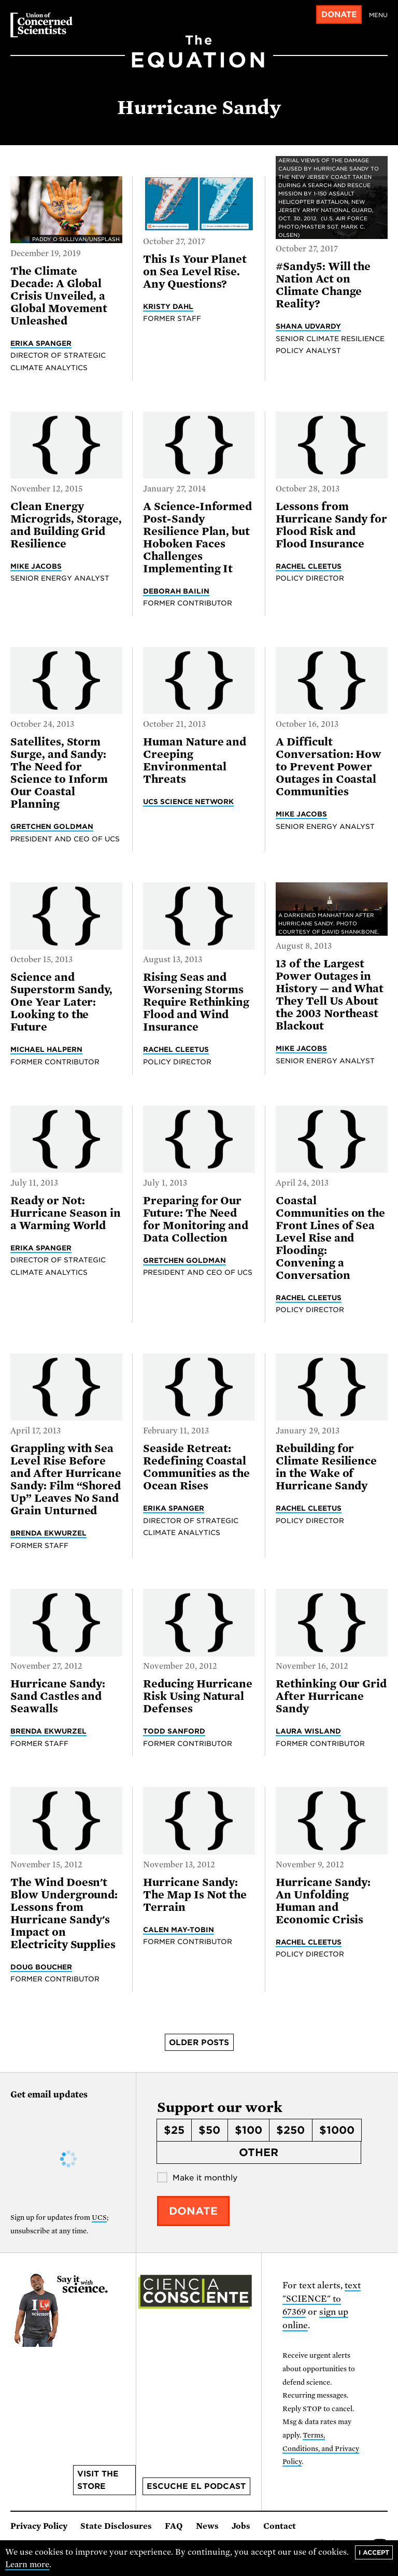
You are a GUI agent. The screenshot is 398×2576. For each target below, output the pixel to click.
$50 (209, 2130)
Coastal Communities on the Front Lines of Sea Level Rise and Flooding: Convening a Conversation (330, 1238)
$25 (174, 2130)
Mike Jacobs (36, 566)
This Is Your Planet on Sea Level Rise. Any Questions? (195, 271)
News (207, 2526)
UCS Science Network (188, 801)
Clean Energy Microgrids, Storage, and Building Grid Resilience (66, 525)
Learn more (27, 2564)
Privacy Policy (38, 2526)
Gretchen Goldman (51, 826)
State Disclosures (116, 2526)
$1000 (336, 2130)
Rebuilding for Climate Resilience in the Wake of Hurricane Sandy (326, 1467)
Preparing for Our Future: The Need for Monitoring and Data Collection (195, 1219)
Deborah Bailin (176, 591)
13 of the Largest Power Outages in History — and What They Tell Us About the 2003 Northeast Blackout (329, 995)
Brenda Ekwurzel (48, 1533)
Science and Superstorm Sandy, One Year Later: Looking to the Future (61, 1002)
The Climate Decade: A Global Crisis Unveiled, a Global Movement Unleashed (58, 296)
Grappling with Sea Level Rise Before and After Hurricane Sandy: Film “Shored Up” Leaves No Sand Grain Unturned (65, 1479)
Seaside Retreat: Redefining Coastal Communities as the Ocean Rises (196, 1467)
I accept (374, 2552)
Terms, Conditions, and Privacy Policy (320, 2448)
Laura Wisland (308, 1731)
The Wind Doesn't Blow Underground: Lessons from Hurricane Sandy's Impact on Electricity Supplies (64, 1913)
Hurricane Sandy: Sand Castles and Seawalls (57, 1696)
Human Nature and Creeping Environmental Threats (194, 760)
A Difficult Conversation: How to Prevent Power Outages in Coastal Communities (328, 767)
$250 (290, 2130)
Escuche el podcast (196, 2486)
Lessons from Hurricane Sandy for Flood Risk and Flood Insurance (331, 525)
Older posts (199, 2042)
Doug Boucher (41, 1967)
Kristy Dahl (168, 306)
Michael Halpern (46, 1049)
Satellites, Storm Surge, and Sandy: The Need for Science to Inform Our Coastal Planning (59, 773)
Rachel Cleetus (309, 566)
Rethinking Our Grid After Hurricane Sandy (331, 1696)
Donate (339, 14)
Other (258, 2152)
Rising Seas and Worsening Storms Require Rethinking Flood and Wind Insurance (196, 1002)
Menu (378, 15)
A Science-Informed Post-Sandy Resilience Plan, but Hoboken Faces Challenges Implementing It (197, 537)
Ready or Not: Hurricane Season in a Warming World (65, 1213)
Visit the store (98, 2480)
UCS (99, 2217)
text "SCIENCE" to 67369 (321, 2299)
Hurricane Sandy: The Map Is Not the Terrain (195, 1894)
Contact (279, 2526)
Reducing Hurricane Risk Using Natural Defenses (197, 1696)
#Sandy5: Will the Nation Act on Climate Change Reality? (323, 285)
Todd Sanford (174, 1731)
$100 (248, 2130)
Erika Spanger (41, 343)
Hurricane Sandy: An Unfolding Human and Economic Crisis (323, 1901)
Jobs (241, 2526)
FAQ (174, 2526)
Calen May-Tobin (178, 1929)
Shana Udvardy (308, 326)
